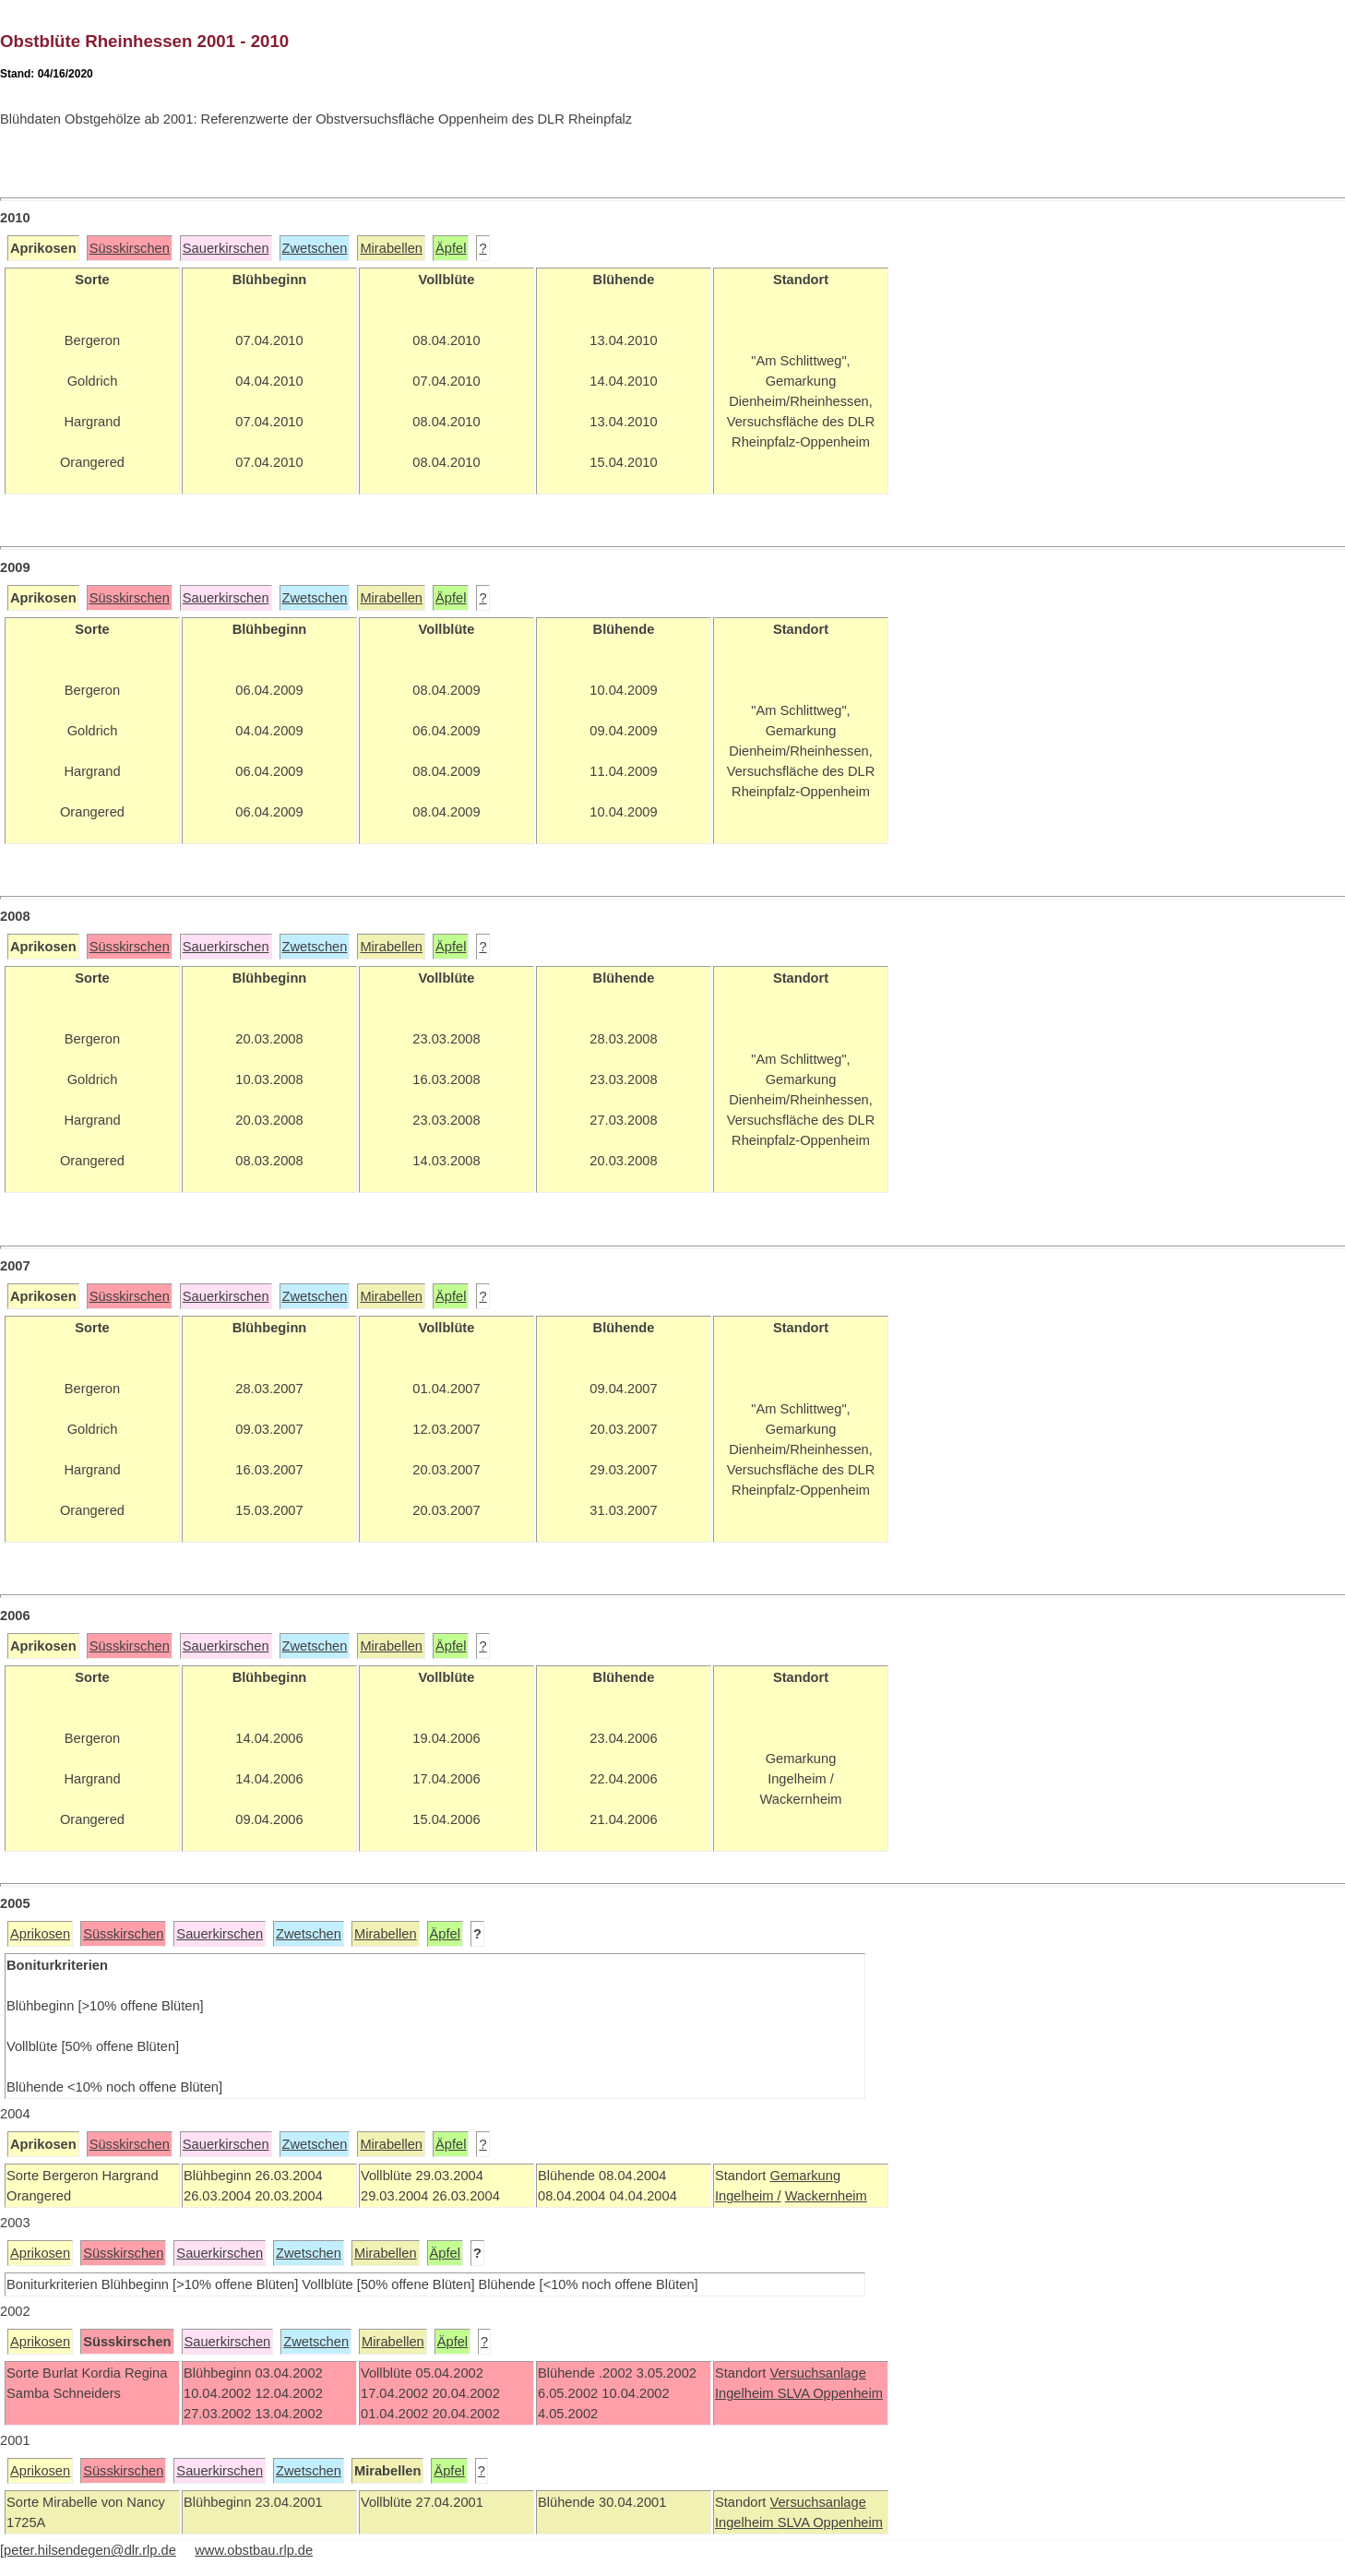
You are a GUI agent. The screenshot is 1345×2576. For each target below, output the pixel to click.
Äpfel (450, 248)
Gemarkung (804, 2175)
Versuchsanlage (817, 2373)
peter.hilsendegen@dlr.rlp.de (90, 2550)
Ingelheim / (748, 2195)
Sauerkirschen (226, 248)
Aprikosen (40, 1933)
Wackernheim (826, 2195)
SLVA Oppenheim (830, 2393)
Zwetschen (315, 248)
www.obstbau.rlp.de (254, 2550)
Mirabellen (391, 248)
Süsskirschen (129, 248)
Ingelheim (746, 2393)
